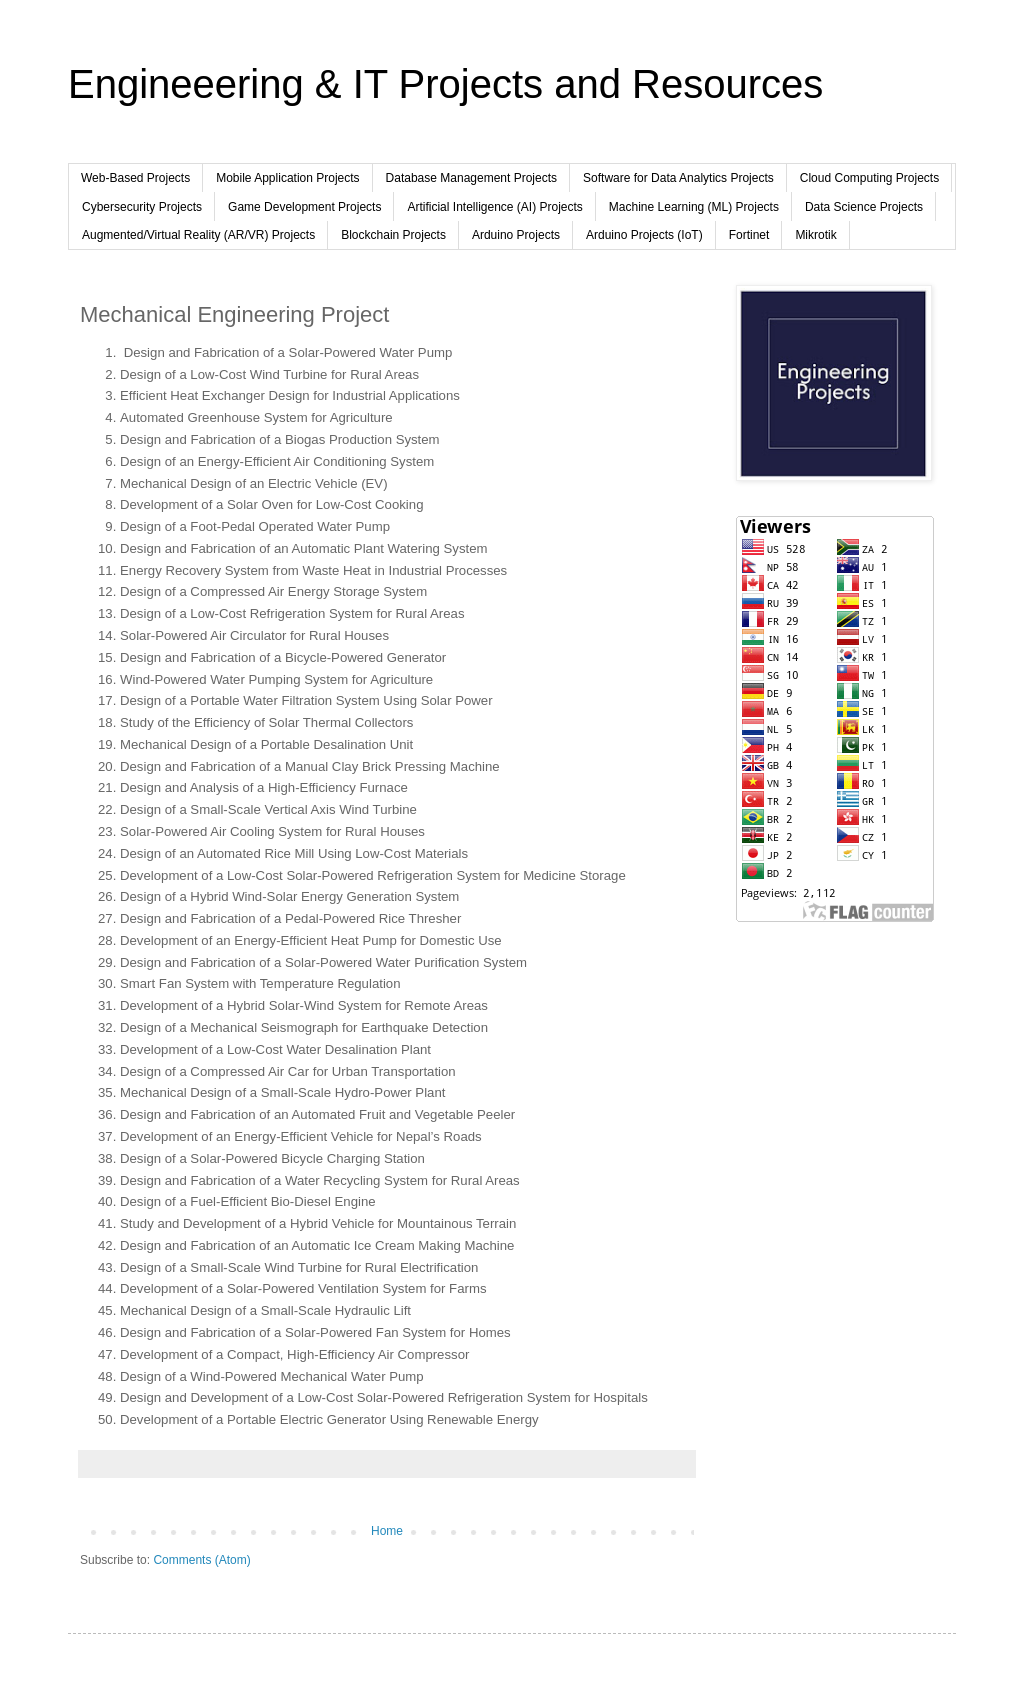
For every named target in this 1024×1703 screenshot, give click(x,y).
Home (387, 1531)
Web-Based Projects (135, 178)
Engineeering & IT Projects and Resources (445, 84)
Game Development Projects (304, 207)
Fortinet (749, 235)
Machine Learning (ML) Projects (694, 207)
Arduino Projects (516, 235)
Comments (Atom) (201, 1560)
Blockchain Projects (393, 235)
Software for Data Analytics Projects (678, 178)
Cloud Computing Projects (869, 178)
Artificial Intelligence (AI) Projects (494, 207)
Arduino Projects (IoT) (644, 235)
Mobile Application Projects (287, 178)
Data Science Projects (864, 207)
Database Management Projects (471, 178)
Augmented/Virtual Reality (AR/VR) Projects (198, 235)
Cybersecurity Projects (142, 207)
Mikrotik (815, 235)
